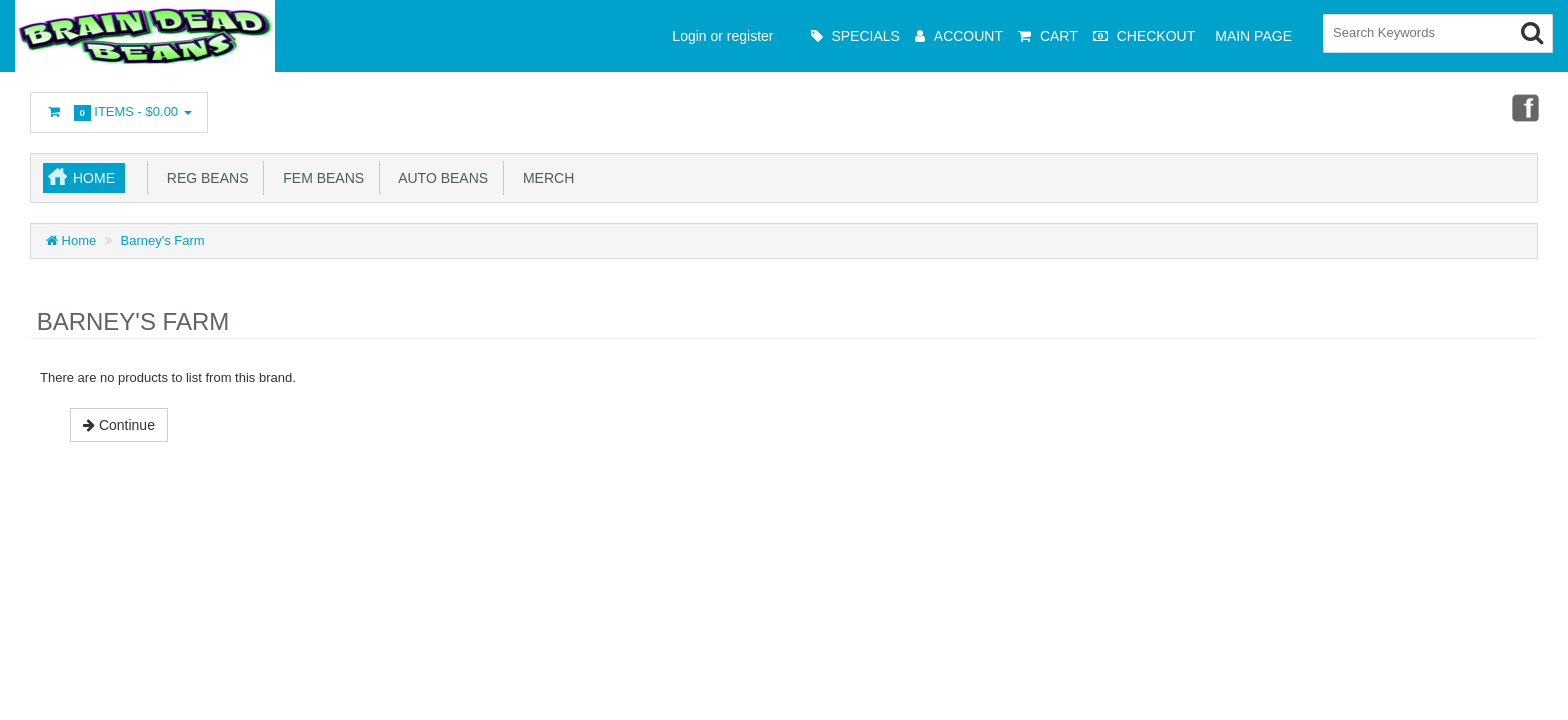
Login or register (722, 36)
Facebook (1524, 107)
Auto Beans (439, 178)
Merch (544, 178)
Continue (119, 425)
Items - (119, 112)
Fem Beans (319, 178)
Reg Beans (203, 178)
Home (94, 178)
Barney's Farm (163, 240)
